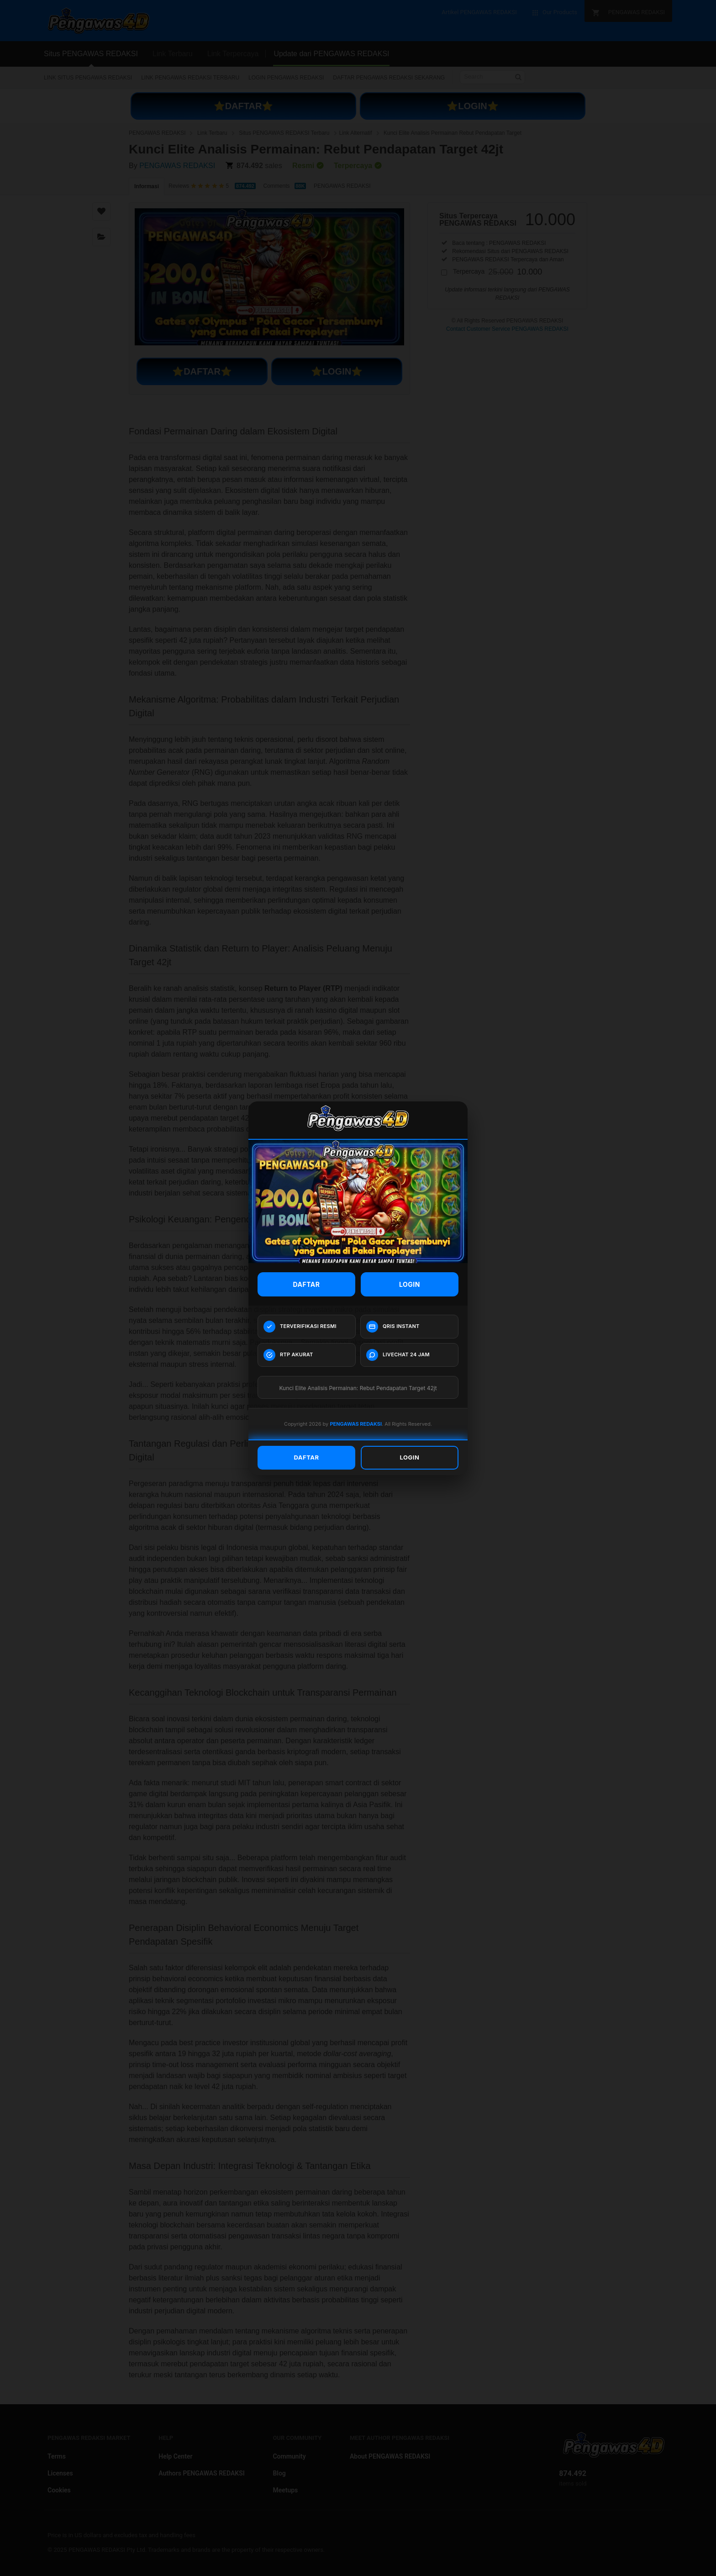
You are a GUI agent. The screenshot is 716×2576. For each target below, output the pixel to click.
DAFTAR (306, 1284)
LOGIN (409, 1284)
